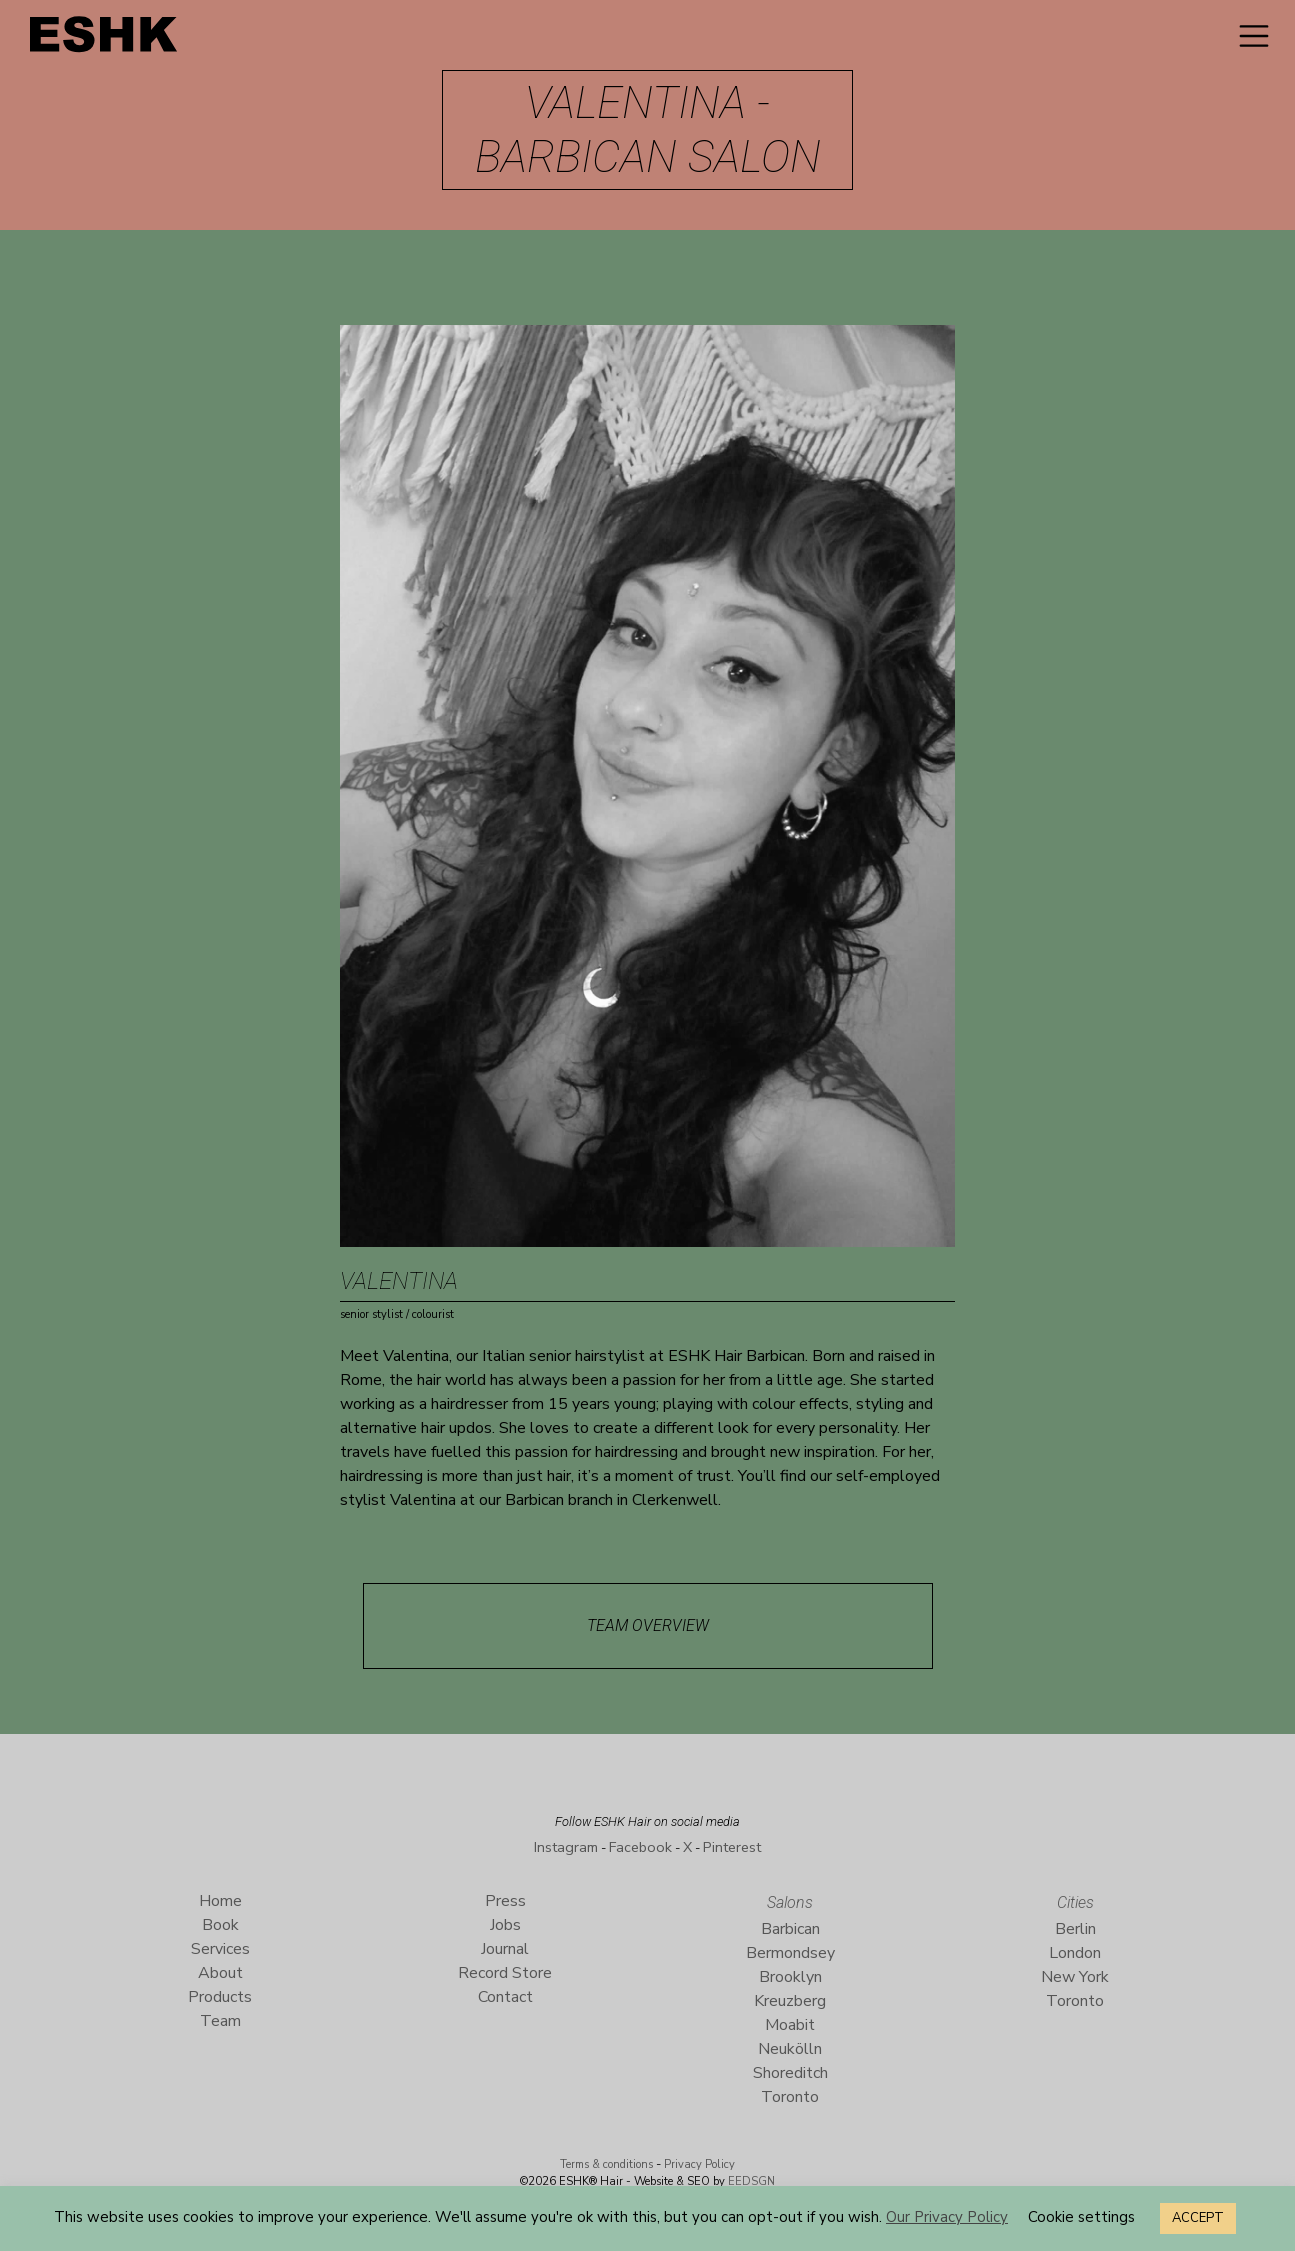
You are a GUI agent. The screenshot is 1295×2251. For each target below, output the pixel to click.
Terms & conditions (606, 2164)
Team (220, 2021)
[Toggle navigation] (1254, 36)
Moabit (790, 2025)
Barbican (790, 1929)
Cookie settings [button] (1081, 2217)
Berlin (1075, 1929)
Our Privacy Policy (947, 2217)
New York (1075, 1977)
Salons (790, 1902)
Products (220, 1997)
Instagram (566, 1847)
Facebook (640, 1847)
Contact (505, 1997)
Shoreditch (790, 2073)
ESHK (105, 39)
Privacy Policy (699, 2164)
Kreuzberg (790, 2001)
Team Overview (648, 1625)
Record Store (505, 1973)
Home (220, 1901)
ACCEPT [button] (1198, 2218)
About (220, 1973)
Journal (505, 1949)
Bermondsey (790, 1953)
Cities (1075, 1902)
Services (220, 1949)
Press (505, 1901)
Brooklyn (790, 1977)
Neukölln (790, 2049)
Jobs (505, 1925)
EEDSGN (750, 2181)
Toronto (790, 2097)
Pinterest (732, 1847)
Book (220, 1925)
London (1075, 1953)
